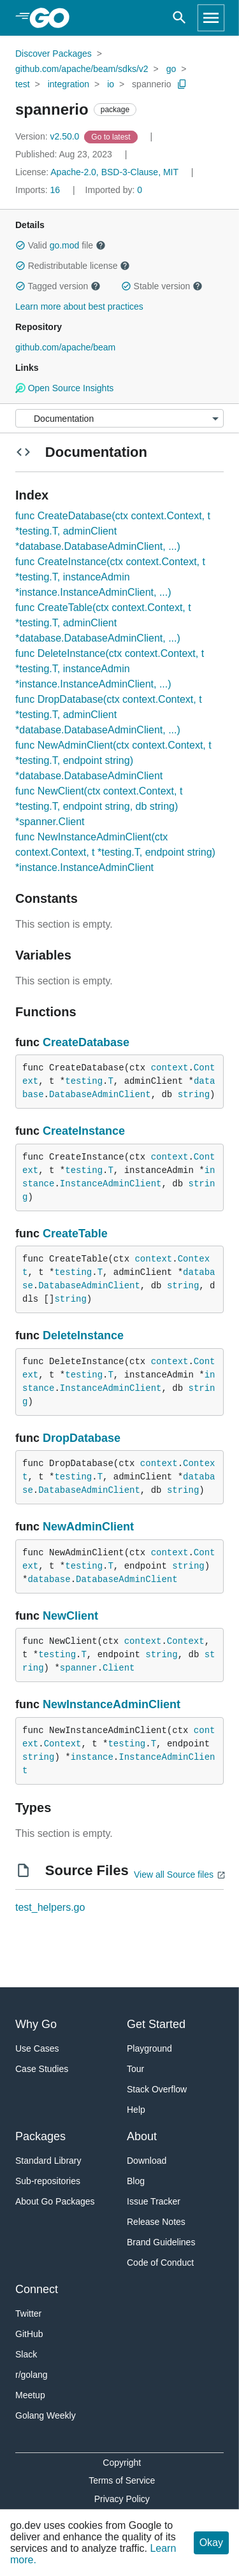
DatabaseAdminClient (100, 1095)
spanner (79, 1668)
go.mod (65, 245)
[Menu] (119, 418)
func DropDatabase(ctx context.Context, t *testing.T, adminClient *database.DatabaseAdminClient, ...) (108, 714)
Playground (149, 2048)
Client (118, 1668)
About (142, 2136)
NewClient (70, 1615)
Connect (36, 2289)
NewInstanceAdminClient (111, 1704)
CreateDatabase (86, 1042)
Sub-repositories (47, 2181)
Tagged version (58, 286)
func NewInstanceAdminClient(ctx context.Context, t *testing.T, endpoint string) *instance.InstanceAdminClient (115, 852)
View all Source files (174, 1874)
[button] (20, 245)
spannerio (151, 84)
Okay (211, 2542)
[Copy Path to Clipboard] (182, 84)
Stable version (162, 286)
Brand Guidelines (161, 2242)
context (170, 1068)
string (194, 1095)
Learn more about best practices (79, 306)
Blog (136, 2181)
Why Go (36, 2024)
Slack (26, 2354)
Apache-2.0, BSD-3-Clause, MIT (114, 172)
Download (146, 2160)
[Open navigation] (211, 18)
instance (92, 1757)
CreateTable (75, 1233)
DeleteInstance (83, 1335)
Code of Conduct (160, 2262)
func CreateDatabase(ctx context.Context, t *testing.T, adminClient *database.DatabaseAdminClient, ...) (112, 531)
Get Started (156, 2024)
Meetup (30, 2395)
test (22, 84)
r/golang (31, 2375)
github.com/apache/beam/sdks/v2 (81, 69)
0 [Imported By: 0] (114, 190)
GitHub (29, 2334)
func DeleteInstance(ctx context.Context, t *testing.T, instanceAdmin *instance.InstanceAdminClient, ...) (109, 668)
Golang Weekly (45, 2415)
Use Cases (37, 2048)
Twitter (28, 2313)
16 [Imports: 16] (38, 190)
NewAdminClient (88, 1526)
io (110, 84)
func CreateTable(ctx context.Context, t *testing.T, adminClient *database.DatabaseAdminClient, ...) (103, 623)
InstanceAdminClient (111, 1184)
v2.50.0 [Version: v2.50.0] (48, 136)
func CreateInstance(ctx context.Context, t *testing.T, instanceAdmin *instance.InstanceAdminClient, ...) (110, 577)
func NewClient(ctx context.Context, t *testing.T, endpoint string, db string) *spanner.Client (98, 806)
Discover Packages (53, 53)
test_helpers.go (50, 1907)
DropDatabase (81, 1438)
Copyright (122, 2462)
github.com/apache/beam (65, 347)
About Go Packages (55, 2201)
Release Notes (156, 2222)
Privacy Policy (122, 2499)
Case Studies (41, 2069)
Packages (40, 2136)
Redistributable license (72, 266)
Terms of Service (122, 2480)
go (171, 69)
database (48, 1579)
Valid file (60, 245)
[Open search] (179, 18)
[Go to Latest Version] (112, 136)
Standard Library (48, 2160)
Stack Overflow (157, 2089)
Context (186, 1641)
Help (136, 2110)
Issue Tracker (153, 2201)
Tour (135, 2069)
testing (84, 1081)
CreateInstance (84, 1131)
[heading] (53, 18)
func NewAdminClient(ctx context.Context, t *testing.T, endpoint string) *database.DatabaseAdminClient (113, 760)
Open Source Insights (64, 388)
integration (68, 84)
